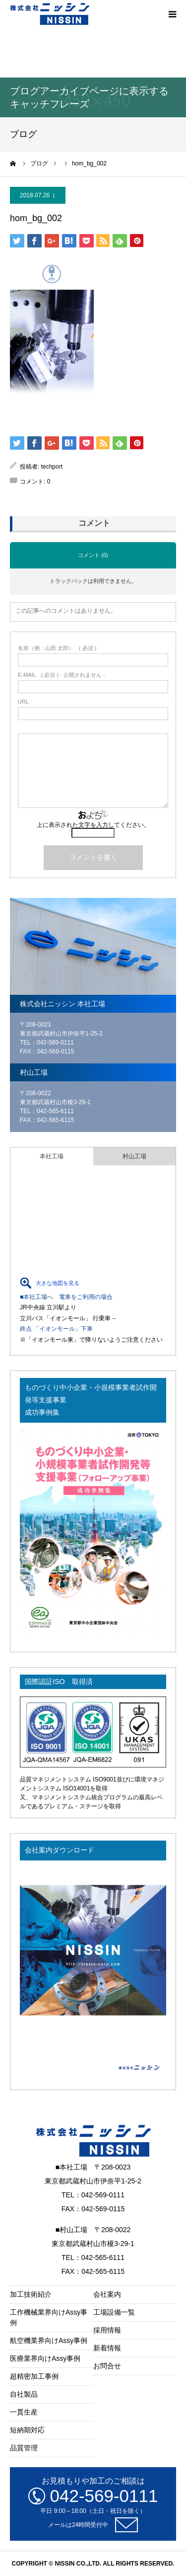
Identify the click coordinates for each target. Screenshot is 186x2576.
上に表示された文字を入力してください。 (93, 824)
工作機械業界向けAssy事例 (48, 2317)
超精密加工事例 (34, 2376)
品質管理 (24, 2448)
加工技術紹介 (31, 2294)
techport (51, 466)
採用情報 (107, 2330)
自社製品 (24, 2394)
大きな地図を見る (57, 1283)
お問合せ (107, 2366)
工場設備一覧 (114, 2312)
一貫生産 (24, 2412)
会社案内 (107, 2294)
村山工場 (134, 1156)
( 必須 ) (57, 648)
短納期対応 (27, 2430)
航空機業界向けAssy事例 (48, 2340)
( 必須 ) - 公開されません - (61, 675)
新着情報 (107, 2348)
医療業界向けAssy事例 (45, 2358)
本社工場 (51, 1156)
